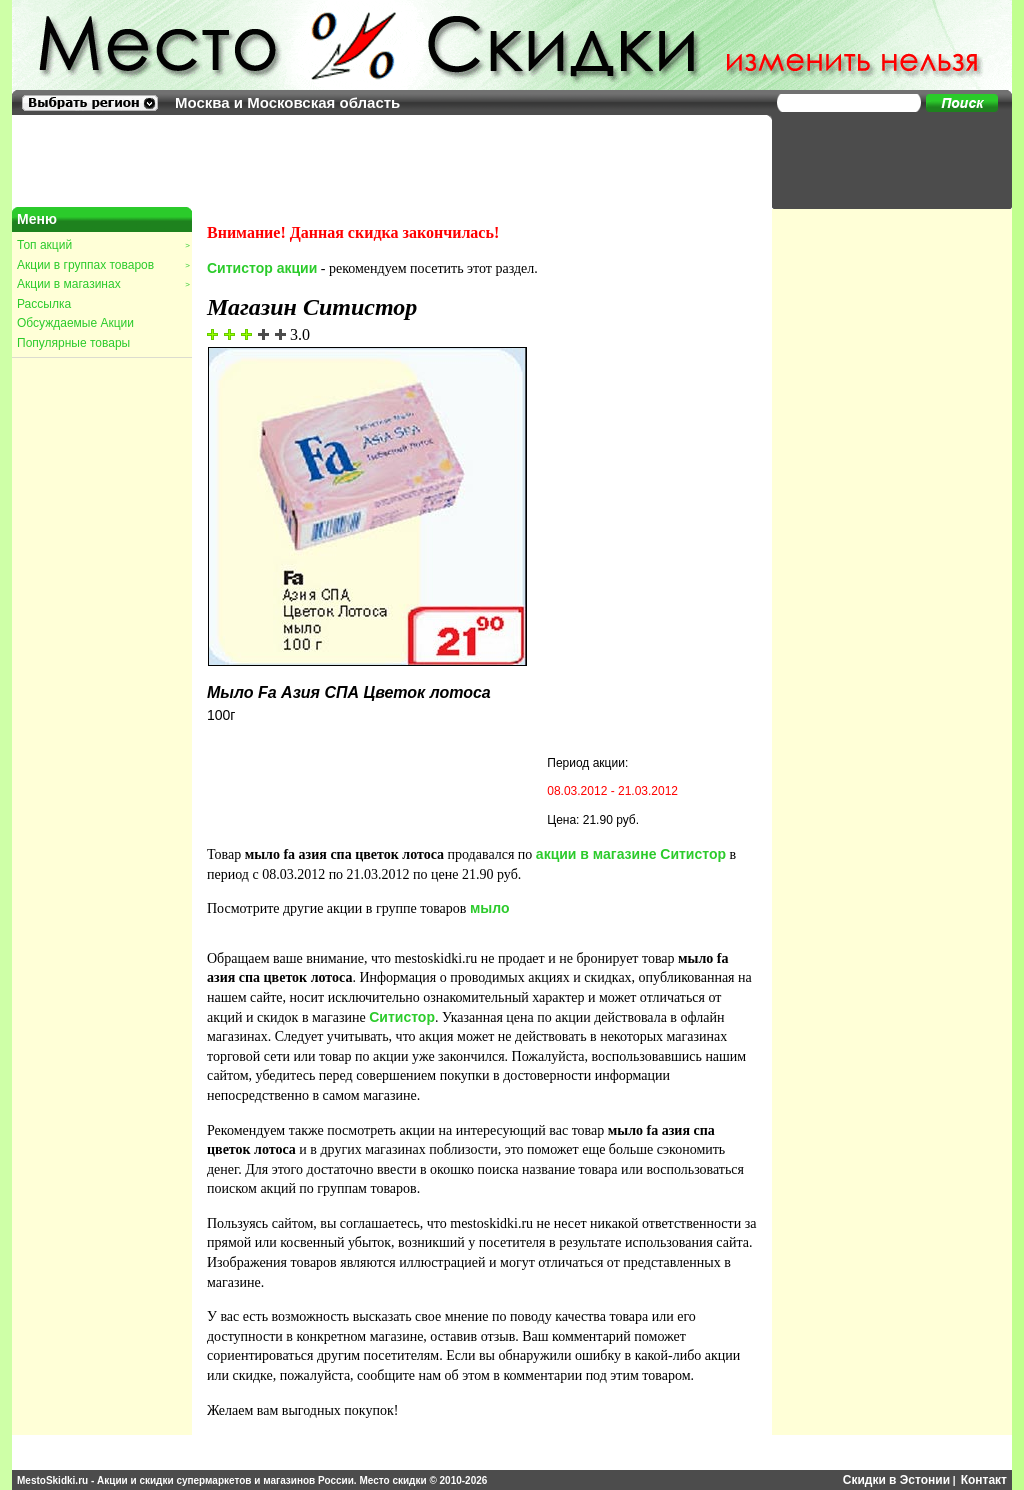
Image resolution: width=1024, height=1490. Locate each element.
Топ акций (103, 245)
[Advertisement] (882, 160)
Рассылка (44, 304)
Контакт (984, 1480)
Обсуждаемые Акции (75, 323)
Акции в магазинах (103, 284)
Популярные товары (73, 343)
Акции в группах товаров (103, 265)
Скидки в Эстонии (896, 1480)
